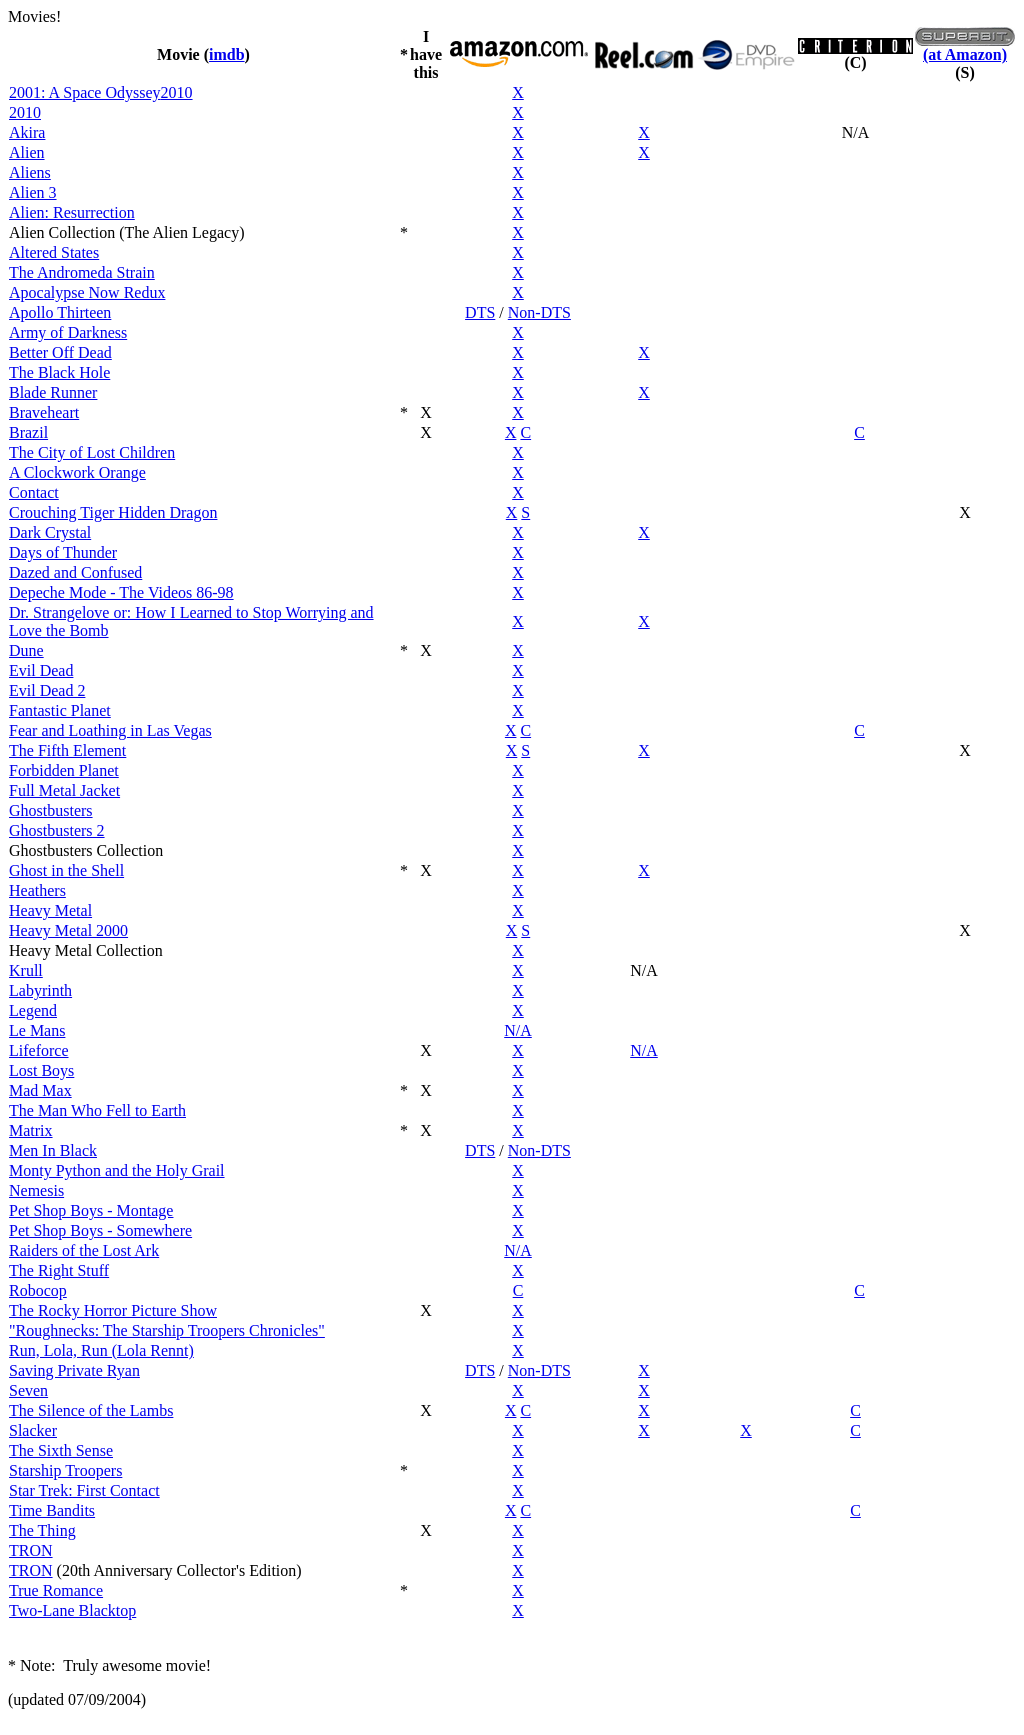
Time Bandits (52, 1510)
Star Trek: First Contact (84, 1490)
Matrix (31, 1130)
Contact (34, 492)
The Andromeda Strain (82, 272)
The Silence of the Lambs (91, 1410)
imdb (227, 54)
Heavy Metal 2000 (68, 930)
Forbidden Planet (64, 770)
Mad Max (40, 1090)
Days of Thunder (63, 552)
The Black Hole (59, 372)
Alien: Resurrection (72, 212)
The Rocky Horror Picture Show (113, 1310)
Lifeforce (39, 1050)
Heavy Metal (50, 910)
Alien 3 (33, 192)
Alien (27, 152)
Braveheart (44, 412)
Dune (26, 650)
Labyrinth (40, 990)
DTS (480, 312)
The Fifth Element (67, 750)
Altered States (54, 252)
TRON (31, 1550)
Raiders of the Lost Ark (84, 1250)
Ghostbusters (51, 810)
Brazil (28, 432)
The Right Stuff (59, 1270)
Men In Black (53, 1150)
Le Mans (37, 1030)
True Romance (56, 1590)
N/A (518, 1030)
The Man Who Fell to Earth (97, 1110)
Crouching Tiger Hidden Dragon (113, 512)
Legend (33, 1010)
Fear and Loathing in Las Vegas (110, 730)
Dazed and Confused (75, 572)
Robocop (38, 1290)
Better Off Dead (60, 352)
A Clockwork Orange (77, 472)
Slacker (33, 1430)
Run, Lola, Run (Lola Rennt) (101, 1350)
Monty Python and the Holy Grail (117, 1170)
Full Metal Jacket (64, 790)
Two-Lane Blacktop (72, 1610)
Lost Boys (41, 1070)
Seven (28, 1390)
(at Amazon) (965, 54)
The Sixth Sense (61, 1450)
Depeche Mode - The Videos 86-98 (121, 592)
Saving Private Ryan (74, 1370)
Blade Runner (53, 392)
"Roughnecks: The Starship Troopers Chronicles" (167, 1330)
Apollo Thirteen (60, 312)
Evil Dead (41, 670)
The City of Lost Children (92, 452)
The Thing (42, 1530)
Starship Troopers (65, 1470)
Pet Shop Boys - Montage (91, 1210)
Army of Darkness (68, 332)
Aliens (30, 172)
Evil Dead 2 (47, 690)
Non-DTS (539, 312)
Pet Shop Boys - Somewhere (100, 1230)
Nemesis (36, 1190)
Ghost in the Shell (66, 870)
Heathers (37, 890)
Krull (26, 970)
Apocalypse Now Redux (87, 292)
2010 (177, 92)
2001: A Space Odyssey (85, 92)
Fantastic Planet (60, 710)
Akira (27, 132)
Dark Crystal (50, 532)
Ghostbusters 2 (57, 830)
